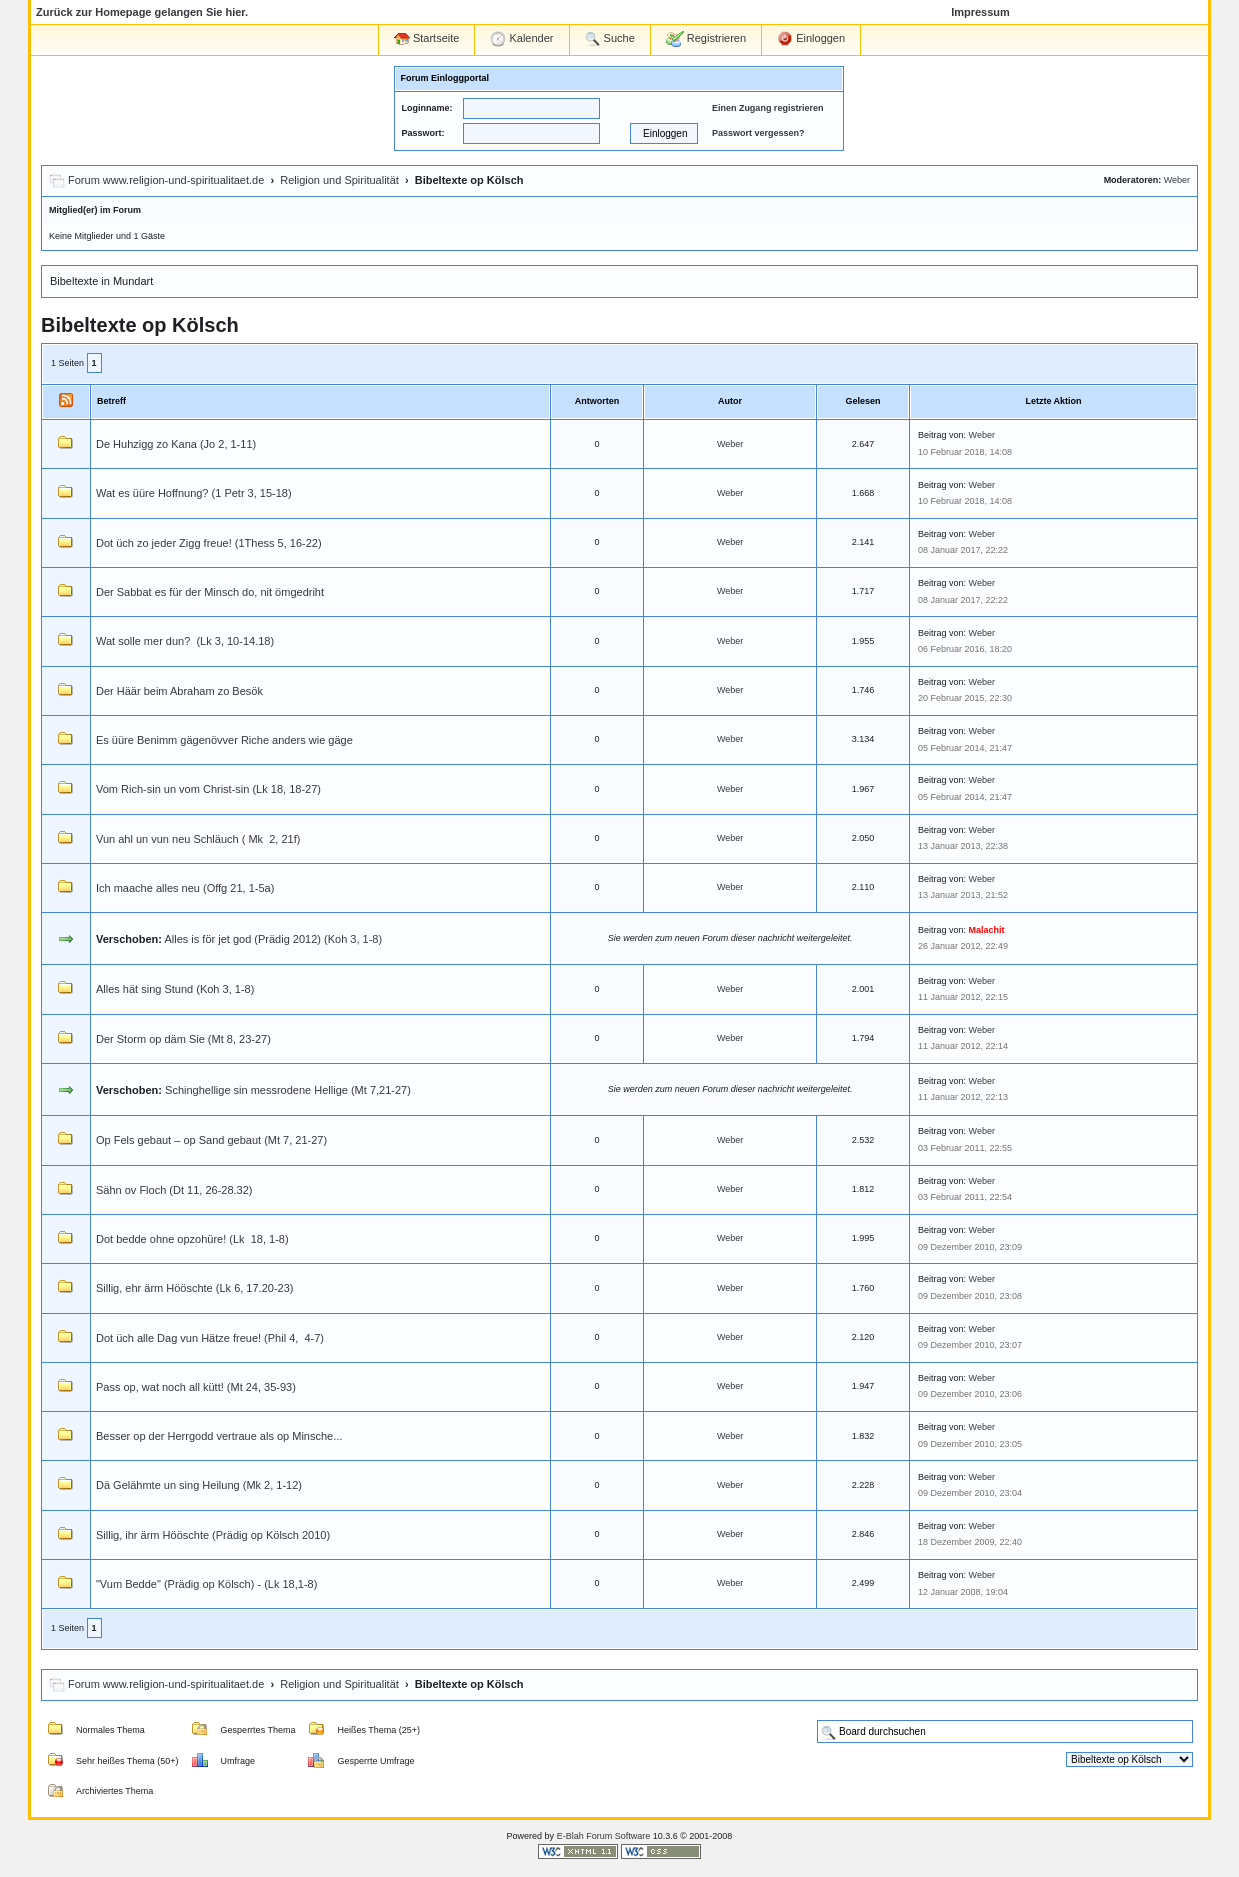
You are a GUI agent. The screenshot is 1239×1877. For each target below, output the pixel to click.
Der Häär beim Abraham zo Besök (179, 691)
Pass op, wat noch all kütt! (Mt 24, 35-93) (196, 1387)
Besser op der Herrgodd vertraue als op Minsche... (219, 1436)
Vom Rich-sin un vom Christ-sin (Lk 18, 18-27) (208, 789)
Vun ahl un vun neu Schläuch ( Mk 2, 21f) (198, 839)
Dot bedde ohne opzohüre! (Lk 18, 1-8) (192, 1239)
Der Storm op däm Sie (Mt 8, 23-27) (183, 1039)
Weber (1177, 180)
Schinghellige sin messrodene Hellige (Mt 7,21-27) (288, 1090)
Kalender (521, 39)
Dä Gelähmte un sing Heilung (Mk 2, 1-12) (199, 1485)
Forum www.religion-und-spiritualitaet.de (166, 180)
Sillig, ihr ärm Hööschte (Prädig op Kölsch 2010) (213, 1535)
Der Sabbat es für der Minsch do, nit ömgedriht (210, 592)
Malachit (987, 930)
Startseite (427, 38)
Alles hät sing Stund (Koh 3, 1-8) (175, 989)
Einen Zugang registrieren (768, 108)
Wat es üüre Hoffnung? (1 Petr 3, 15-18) (194, 493)
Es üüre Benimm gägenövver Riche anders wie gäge (224, 740)
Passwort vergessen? (758, 133)
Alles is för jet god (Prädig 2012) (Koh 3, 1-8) (273, 939)
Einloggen (811, 39)
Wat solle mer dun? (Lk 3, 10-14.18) (185, 641)
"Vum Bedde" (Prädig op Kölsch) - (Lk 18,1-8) (206, 1584)
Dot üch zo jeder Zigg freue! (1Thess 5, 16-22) (209, 543)
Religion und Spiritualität (339, 180)
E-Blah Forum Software (604, 1836)
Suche (610, 39)
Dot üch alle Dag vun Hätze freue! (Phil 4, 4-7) (210, 1338)
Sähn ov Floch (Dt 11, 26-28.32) (174, 1190)
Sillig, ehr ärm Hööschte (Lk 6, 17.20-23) (194, 1288)
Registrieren (706, 39)
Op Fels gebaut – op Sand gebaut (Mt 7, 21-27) (211, 1140)
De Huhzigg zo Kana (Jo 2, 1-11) (176, 444)
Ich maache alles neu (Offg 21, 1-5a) (185, 888)
